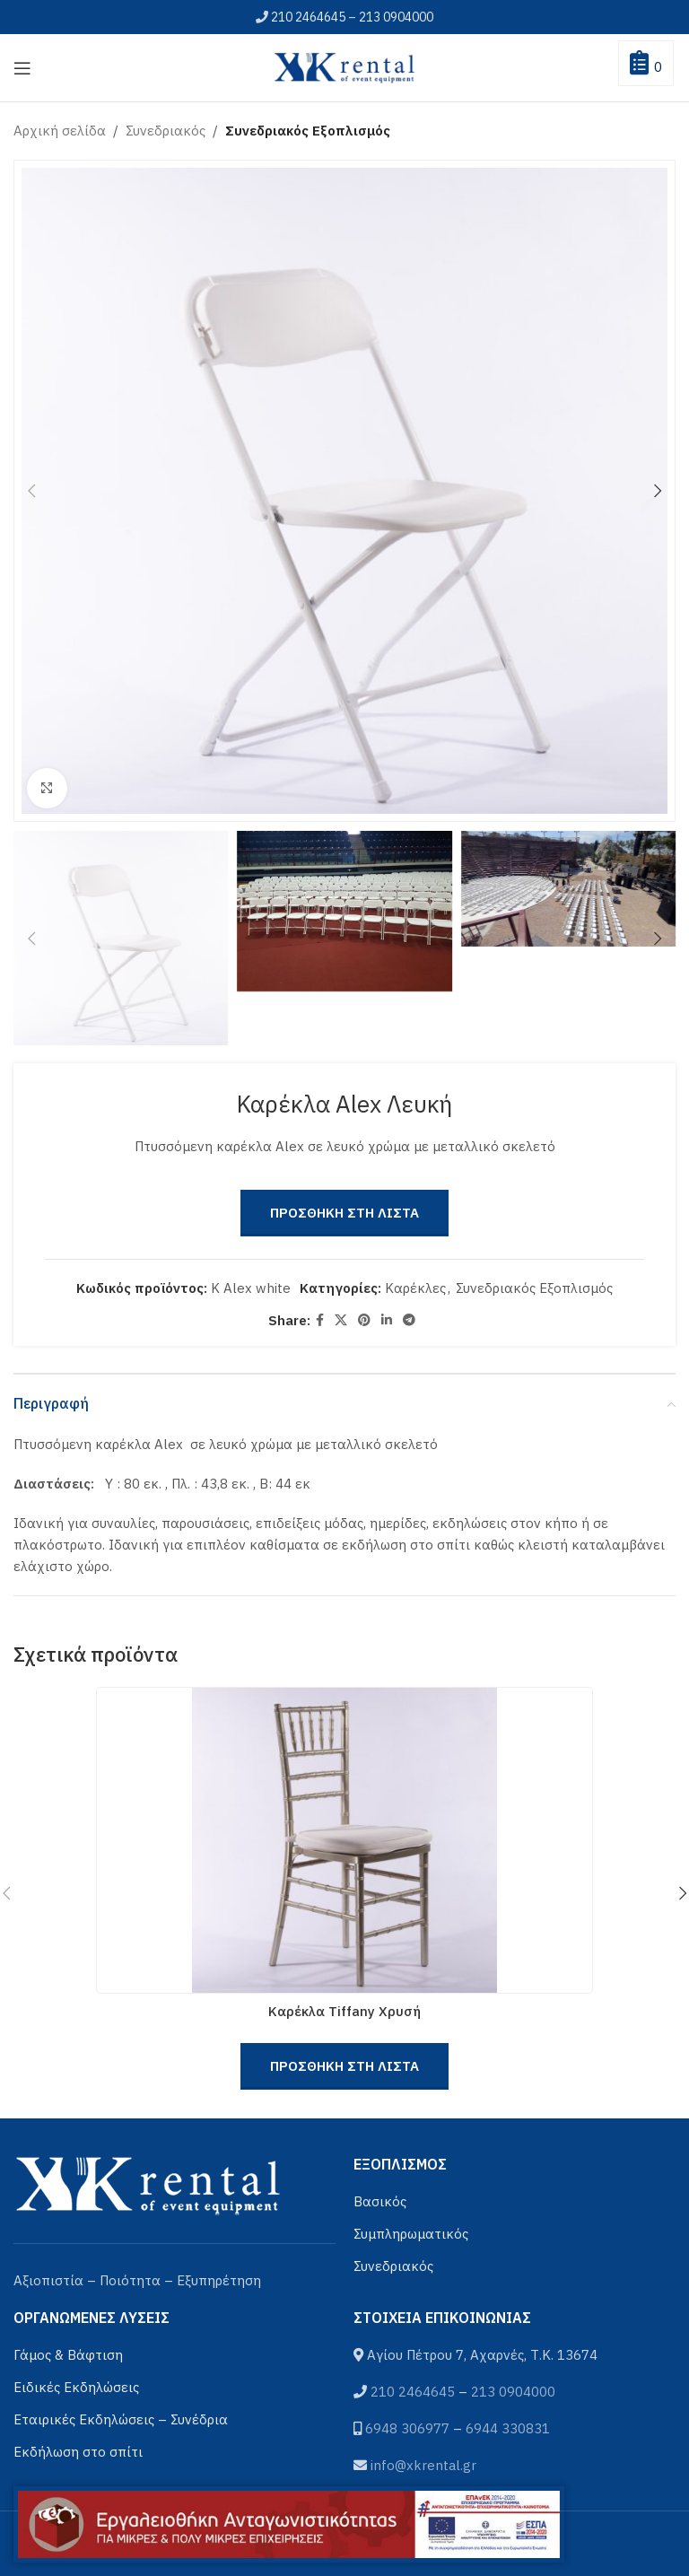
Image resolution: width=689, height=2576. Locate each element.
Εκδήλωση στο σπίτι (78, 2451)
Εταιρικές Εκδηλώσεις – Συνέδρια (120, 2419)
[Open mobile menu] (22, 68)
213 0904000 (396, 17)
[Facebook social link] (319, 1320)
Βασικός (379, 2201)
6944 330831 (508, 2428)
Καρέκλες (415, 1288)
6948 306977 (407, 2428)
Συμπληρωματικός (410, 2233)
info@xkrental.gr (423, 2465)
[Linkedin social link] (386, 1320)
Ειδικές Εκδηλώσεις (76, 2387)
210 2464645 (308, 17)
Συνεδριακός (165, 130)
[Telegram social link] (409, 1320)
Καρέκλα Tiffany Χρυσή (344, 2011)
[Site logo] (344, 65)
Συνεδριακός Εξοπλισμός (307, 130)
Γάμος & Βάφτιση (68, 2354)
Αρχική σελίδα (59, 130)
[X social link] (341, 1320)
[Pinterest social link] (364, 1320)
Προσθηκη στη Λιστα (344, 1212)
